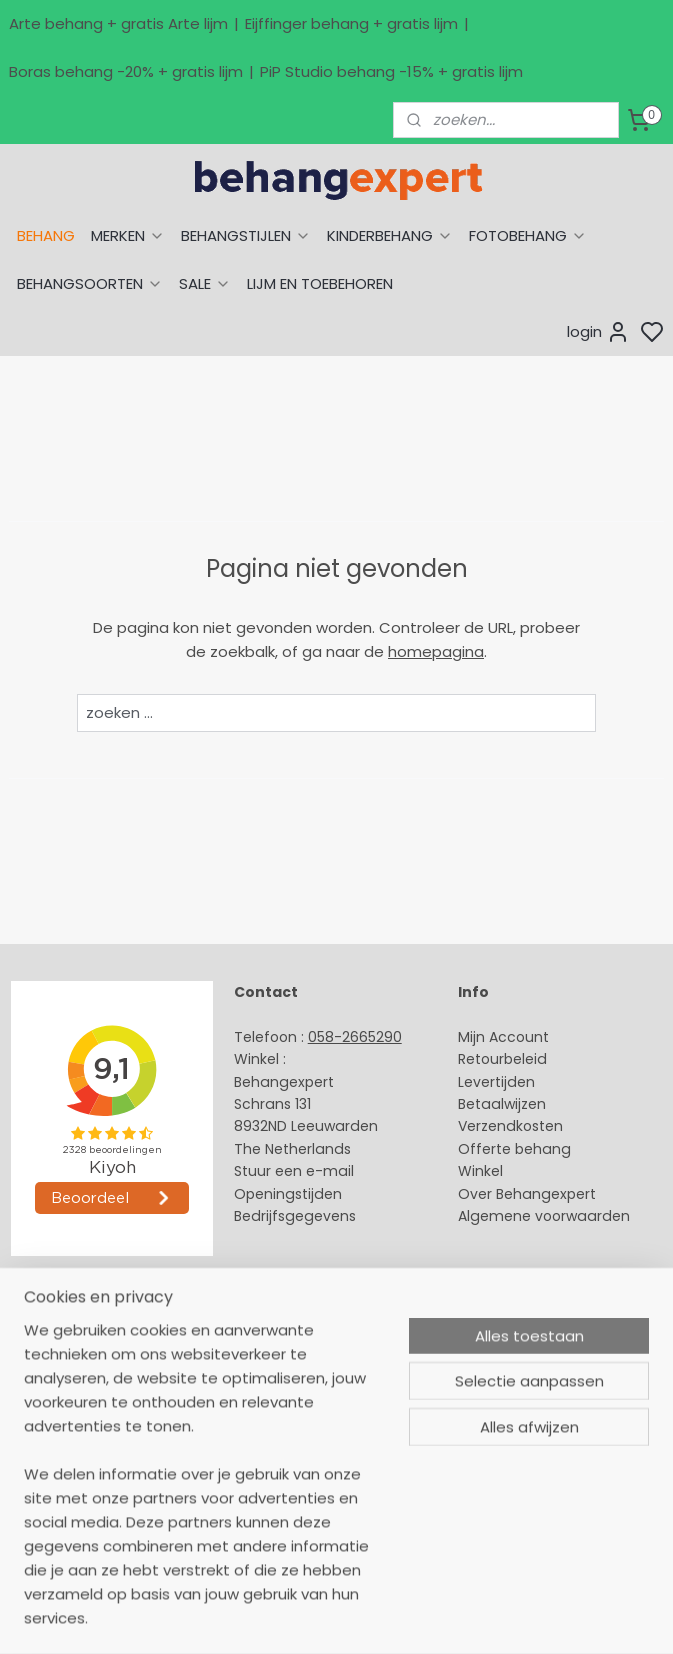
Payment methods (301, 1353)
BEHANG (46, 235)
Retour (481, 1059)
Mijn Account (503, 1037)
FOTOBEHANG (528, 235)
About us (265, 1331)
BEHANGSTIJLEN (246, 235)
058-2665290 (355, 1037)
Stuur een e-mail (296, 1171)
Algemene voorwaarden (544, 1216)
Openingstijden (288, 1194)
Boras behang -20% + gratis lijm (126, 71)
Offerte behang (514, 1149)
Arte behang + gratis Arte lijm (118, 23)
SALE (205, 283)
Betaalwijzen (502, 1104)
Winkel (480, 1171)
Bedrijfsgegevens (295, 1216)
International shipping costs (332, 1375)
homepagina (436, 651)
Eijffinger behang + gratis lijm (351, 23)
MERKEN (128, 235)
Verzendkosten (510, 1126)
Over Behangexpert (527, 1194)
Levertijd (487, 1082)
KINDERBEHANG (390, 235)
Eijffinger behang (69, 1375)
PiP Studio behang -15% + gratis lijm (391, 71)
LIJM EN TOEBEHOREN (320, 283)
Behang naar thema (82, 1331)
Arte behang (53, 1353)
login (598, 332)
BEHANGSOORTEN (90, 283)
